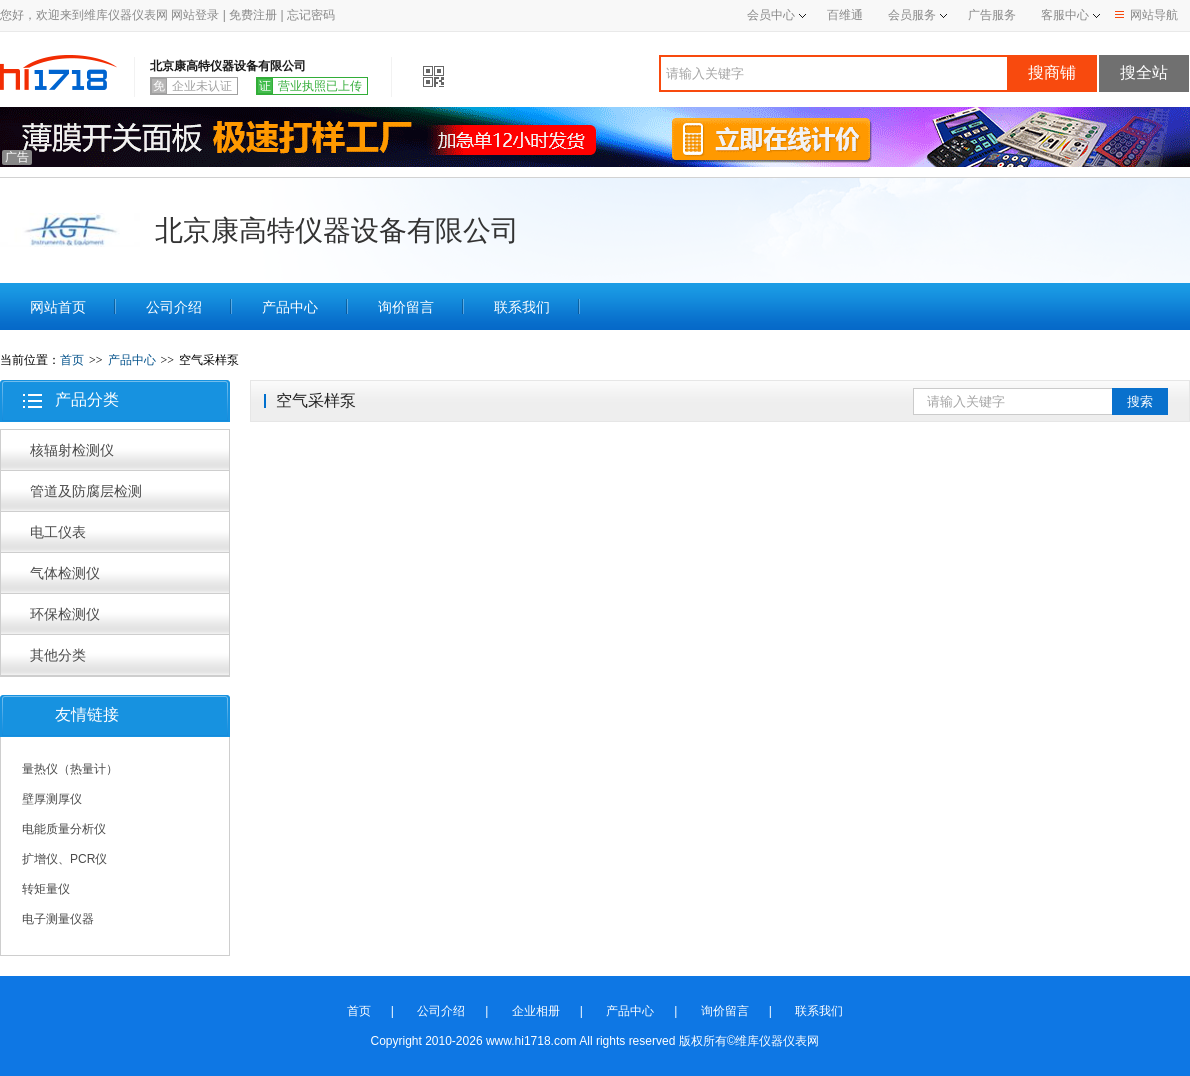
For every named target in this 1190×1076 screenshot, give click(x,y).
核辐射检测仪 (72, 450)
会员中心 (776, 15)
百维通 (845, 15)
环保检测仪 (65, 614)
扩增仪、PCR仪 (64, 859)
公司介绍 (174, 307)
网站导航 (1146, 15)
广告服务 (992, 15)
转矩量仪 (46, 889)
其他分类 (58, 655)
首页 (72, 360)
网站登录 (195, 15)
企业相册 (536, 1011)
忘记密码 (311, 15)
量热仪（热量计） (70, 769)
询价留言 (406, 307)
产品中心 (290, 307)
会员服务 (912, 15)
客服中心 (1065, 15)
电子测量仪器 (58, 919)
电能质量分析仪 (64, 829)
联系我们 (522, 307)
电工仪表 (58, 532)
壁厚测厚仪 (52, 799)
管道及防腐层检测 (86, 491)
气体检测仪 (65, 573)
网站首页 (58, 307)
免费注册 (253, 15)
